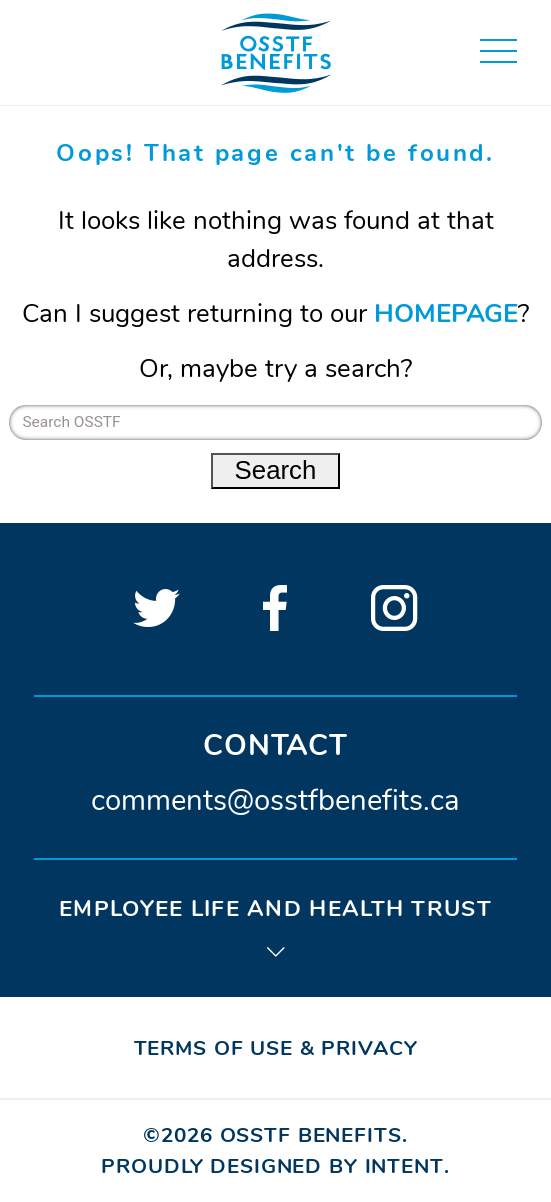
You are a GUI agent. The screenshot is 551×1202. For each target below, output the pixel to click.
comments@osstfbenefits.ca (275, 800)
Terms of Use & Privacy (276, 1048)
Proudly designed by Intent (272, 1166)
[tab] (275, 926)
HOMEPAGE (446, 313)
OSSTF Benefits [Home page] (311, 1135)
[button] (498, 52)
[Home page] (276, 52)
